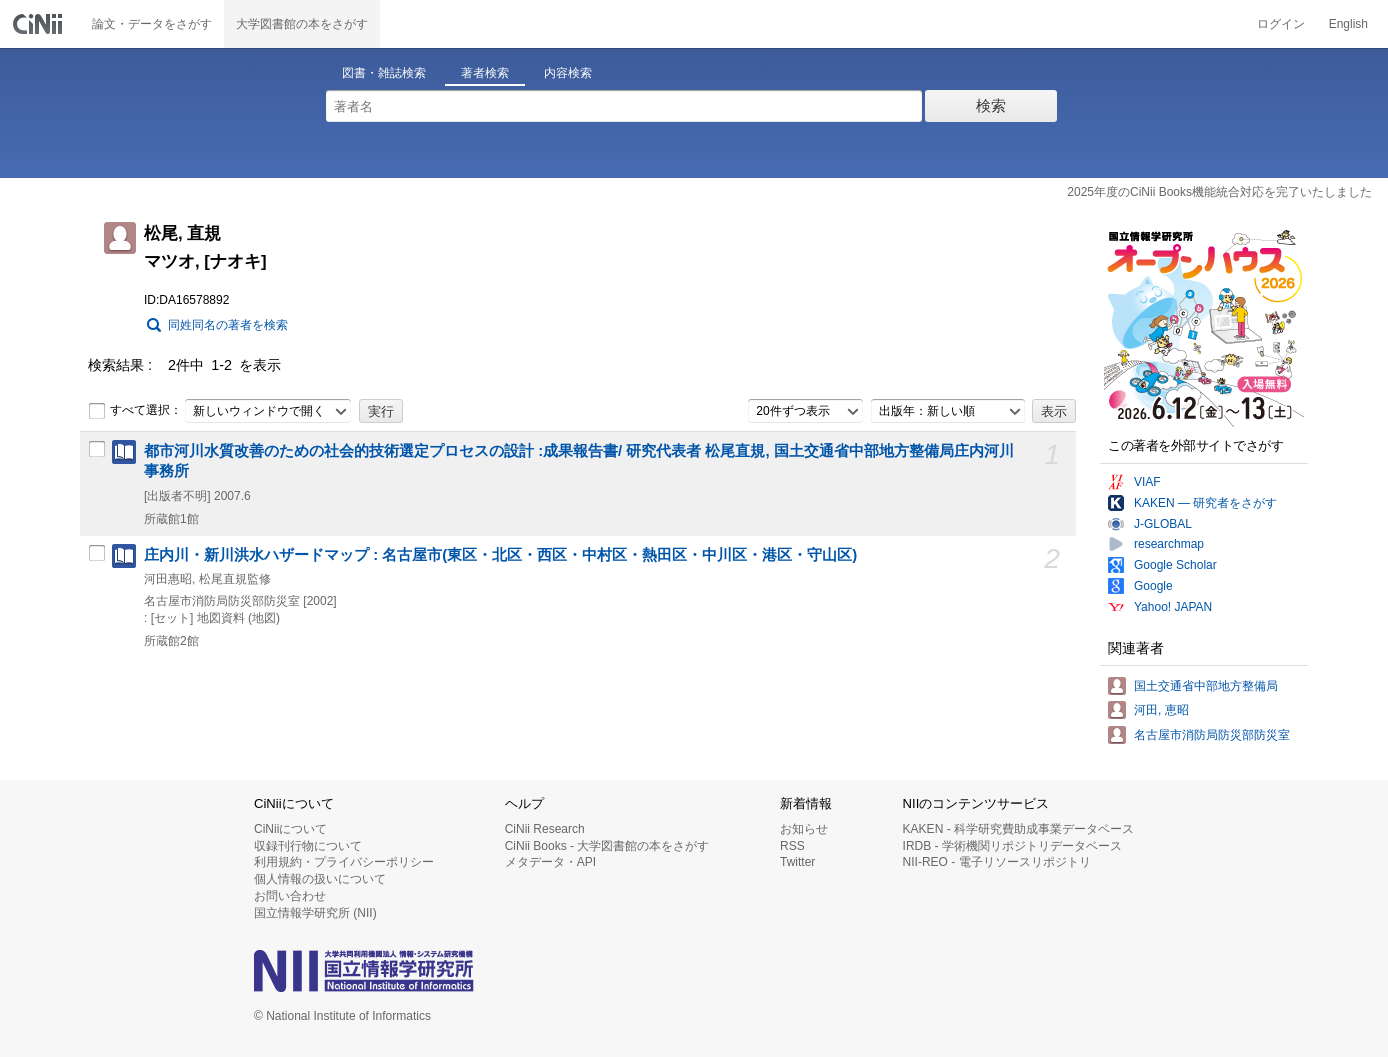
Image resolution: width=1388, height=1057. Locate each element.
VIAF (1147, 482)
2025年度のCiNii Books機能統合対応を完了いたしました (1219, 192)
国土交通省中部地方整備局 (1206, 686)
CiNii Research (545, 829)
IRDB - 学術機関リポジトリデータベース (1012, 846)
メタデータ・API (550, 862)
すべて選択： (135, 411)
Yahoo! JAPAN (1173, 607)
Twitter (797, 862)
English (1348, 24)
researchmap (1169, 544)
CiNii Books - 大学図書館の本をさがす (607, 846)
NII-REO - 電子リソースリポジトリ (997, 862)
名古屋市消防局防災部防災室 (1212, 735)
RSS (792, 846)
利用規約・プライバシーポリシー (344, 862)
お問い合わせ (290, 896)
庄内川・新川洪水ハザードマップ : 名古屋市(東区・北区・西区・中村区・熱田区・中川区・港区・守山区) (500, 555)
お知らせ (804, 829)
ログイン (1281, 24)
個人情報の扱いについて (320, 879)
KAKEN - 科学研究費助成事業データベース (1018, 829)
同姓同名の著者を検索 (228, 325)
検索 (991, 105)
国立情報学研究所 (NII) (315, 913)
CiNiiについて (290, 829)
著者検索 (485, 73)
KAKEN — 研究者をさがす (1205, 503)
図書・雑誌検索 (384, 73)
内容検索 (568, 73)
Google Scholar (1175, 565)
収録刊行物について (308, 846)
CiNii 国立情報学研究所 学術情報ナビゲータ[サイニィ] (40, 24)
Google (1153, 586)
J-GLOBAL (1163, 524)
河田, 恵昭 (1161, 710)
